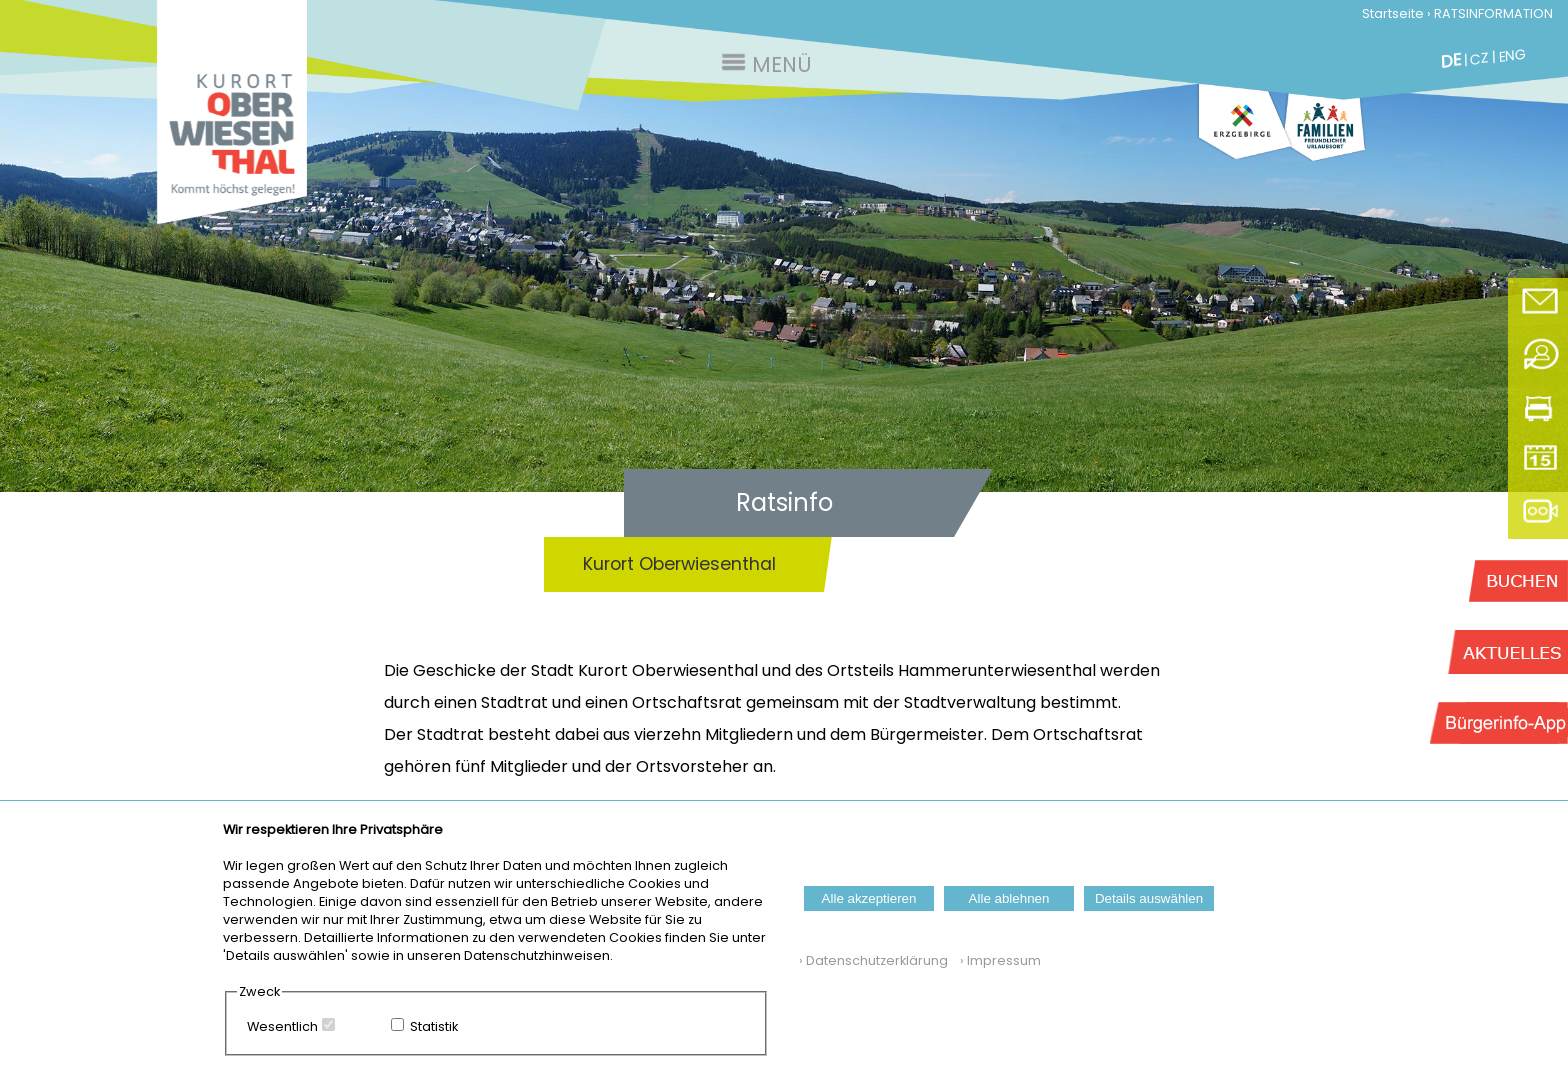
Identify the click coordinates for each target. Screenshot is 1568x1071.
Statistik (434, 1026)
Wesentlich (282, 1026)
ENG (1512, 55)
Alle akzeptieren (869, 898)
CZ (1479, 58)
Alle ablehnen (1009, 898)
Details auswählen (1149, 898)
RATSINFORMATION (1493, 13)
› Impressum (996, 960)
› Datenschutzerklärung (873, 960)
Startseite (1393, 13)
